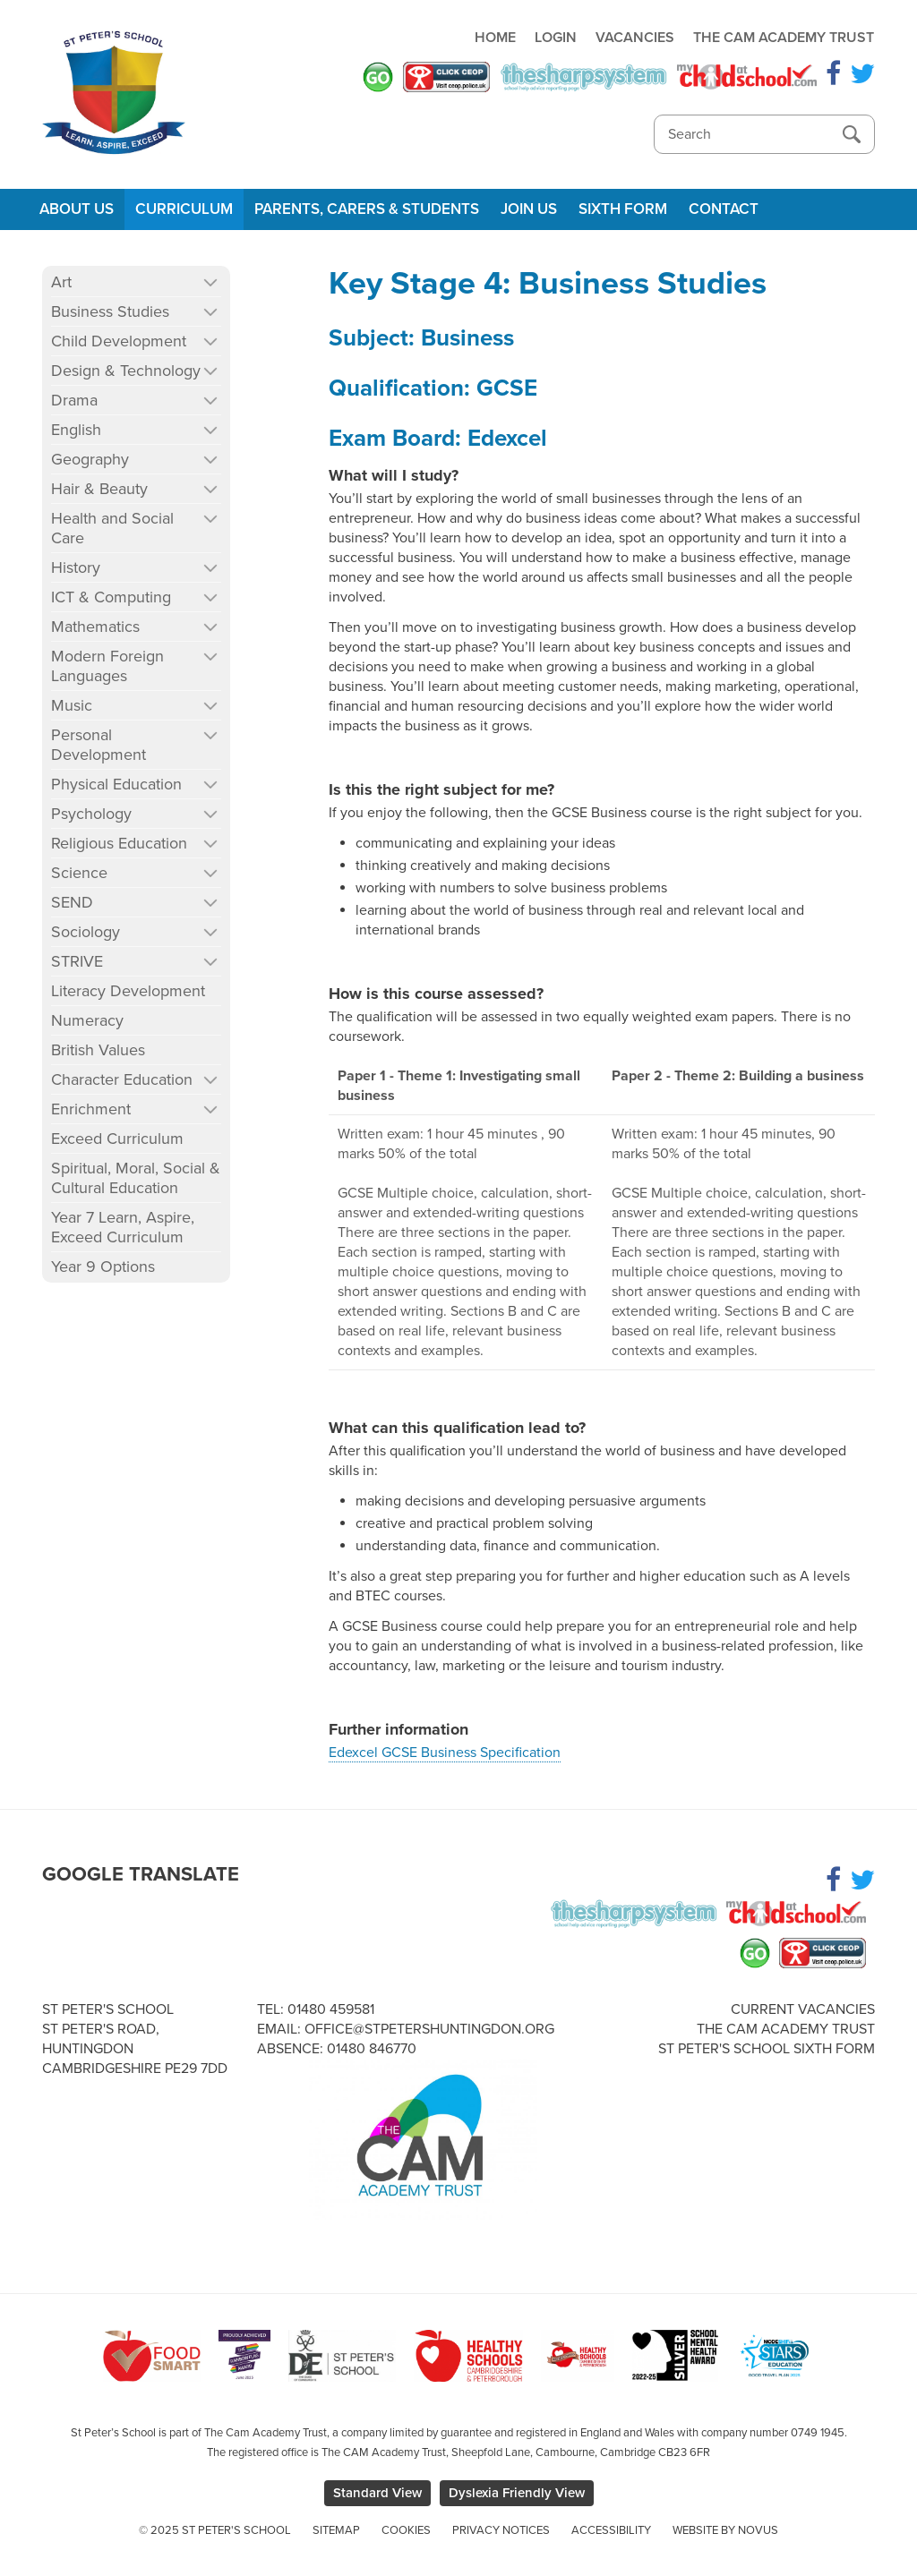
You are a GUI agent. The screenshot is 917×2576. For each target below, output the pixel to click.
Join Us (529, 209)
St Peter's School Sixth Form (766, 2049)
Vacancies (635, 38)
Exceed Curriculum (117, 1138)
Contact (723, 209)
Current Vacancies (803, 2009)
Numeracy (87, 1020)
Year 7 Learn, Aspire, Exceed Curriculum (122, 1227)
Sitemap (336, 2530)
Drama (74, 400)
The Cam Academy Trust (783, 38)
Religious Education (119, 843)
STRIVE (77, 961)
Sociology (85, 932)
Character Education (122, 1079)
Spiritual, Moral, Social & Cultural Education (135, 1178)
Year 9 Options (103, 1266)
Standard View (377, 2493)
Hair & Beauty (99, 489)
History (75, 567)
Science (79, 873)
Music (71, 705)
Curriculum (184, 209)
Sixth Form (622, 209)
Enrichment (91, 1109)
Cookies (406, 2530)
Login (556, 38)
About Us (76, 209)
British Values (98, 1050)
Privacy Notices (501, 2530)
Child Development (118, 341)
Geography (90, 459)
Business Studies (110, 311)
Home (495, 38)
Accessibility (611, 2530)
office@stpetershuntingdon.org (429, 2029)
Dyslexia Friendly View (517, 2493)
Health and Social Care (112, 528)
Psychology (91, 813)
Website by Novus (725, 2530)
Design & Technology (126, 370)
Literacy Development (128, 991)
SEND (72, 902)
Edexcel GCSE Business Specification (445, 1752)
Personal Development (98, 744)
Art (61, 282)
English (76, 429)
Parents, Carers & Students (366, 209)
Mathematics (95, 626)
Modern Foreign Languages (107, 666)
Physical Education (116, 784)
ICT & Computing (111, 597)
